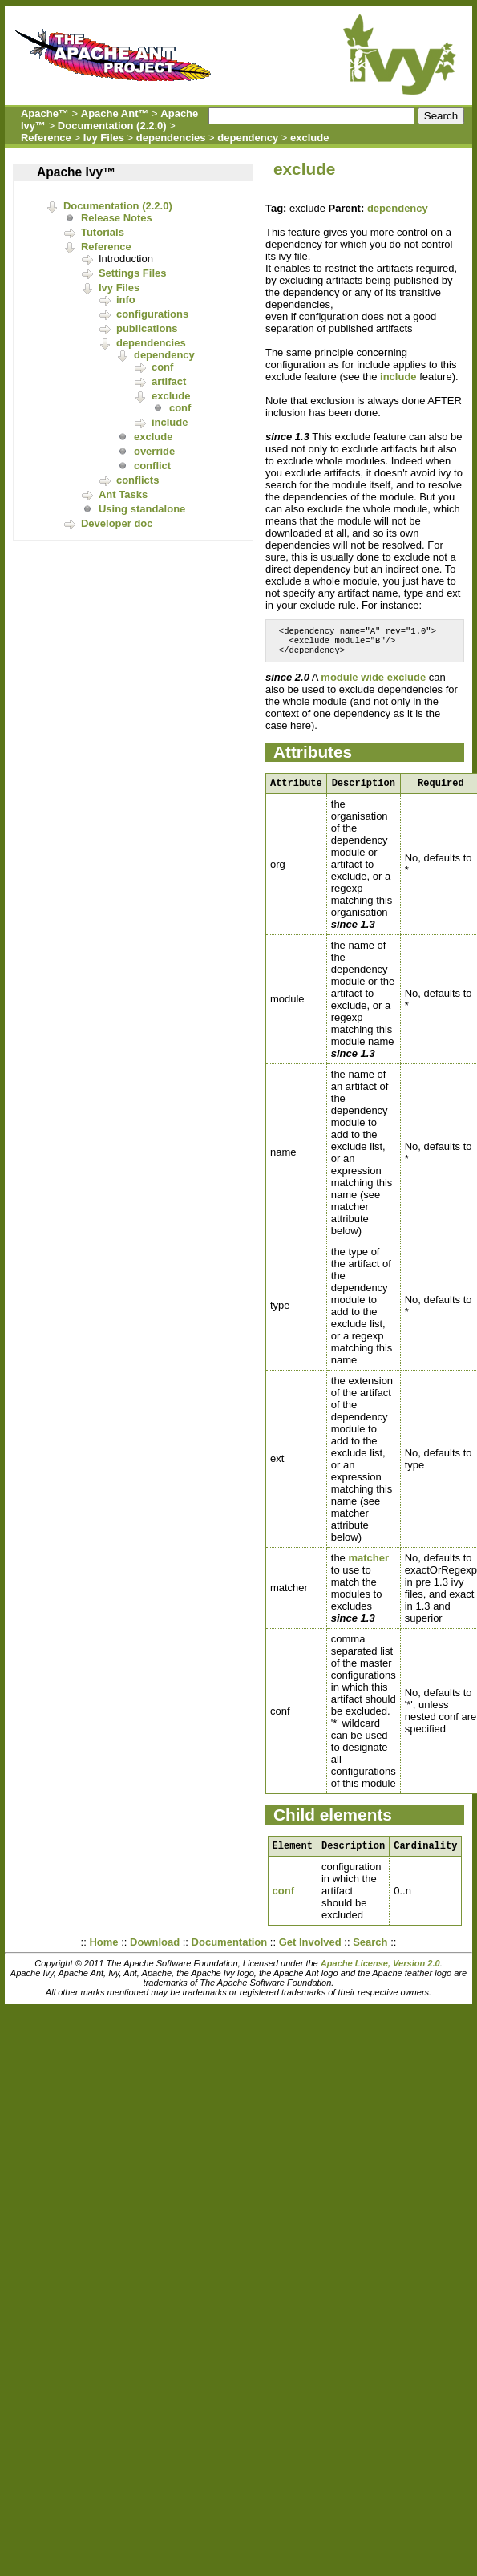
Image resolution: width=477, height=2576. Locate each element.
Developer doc (117, 523)
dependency (247, 138)
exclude (309, 138)
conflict (152, 466)
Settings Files (133, 273)
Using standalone (142, 509)
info (125, 300)
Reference (46, 138)
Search (370, 1952)
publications (147, 328)
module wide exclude (373, 682)
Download (155, 1952)
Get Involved (310, 1952)
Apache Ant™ (115, 113)
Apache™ (45, 113)
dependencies (171, 138)
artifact (169, 381)
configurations (152, 314)
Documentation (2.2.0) (112, 125)
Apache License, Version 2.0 (380, 1973)
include (170, 422)
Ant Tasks (123, 494)
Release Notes (116, 218)
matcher (368, 1565)
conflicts (137, 480)
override (154, 451)
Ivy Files (103, 138)
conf (162, 367)
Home (103, 1952)
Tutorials (102, 232)
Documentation (230, 1952)
